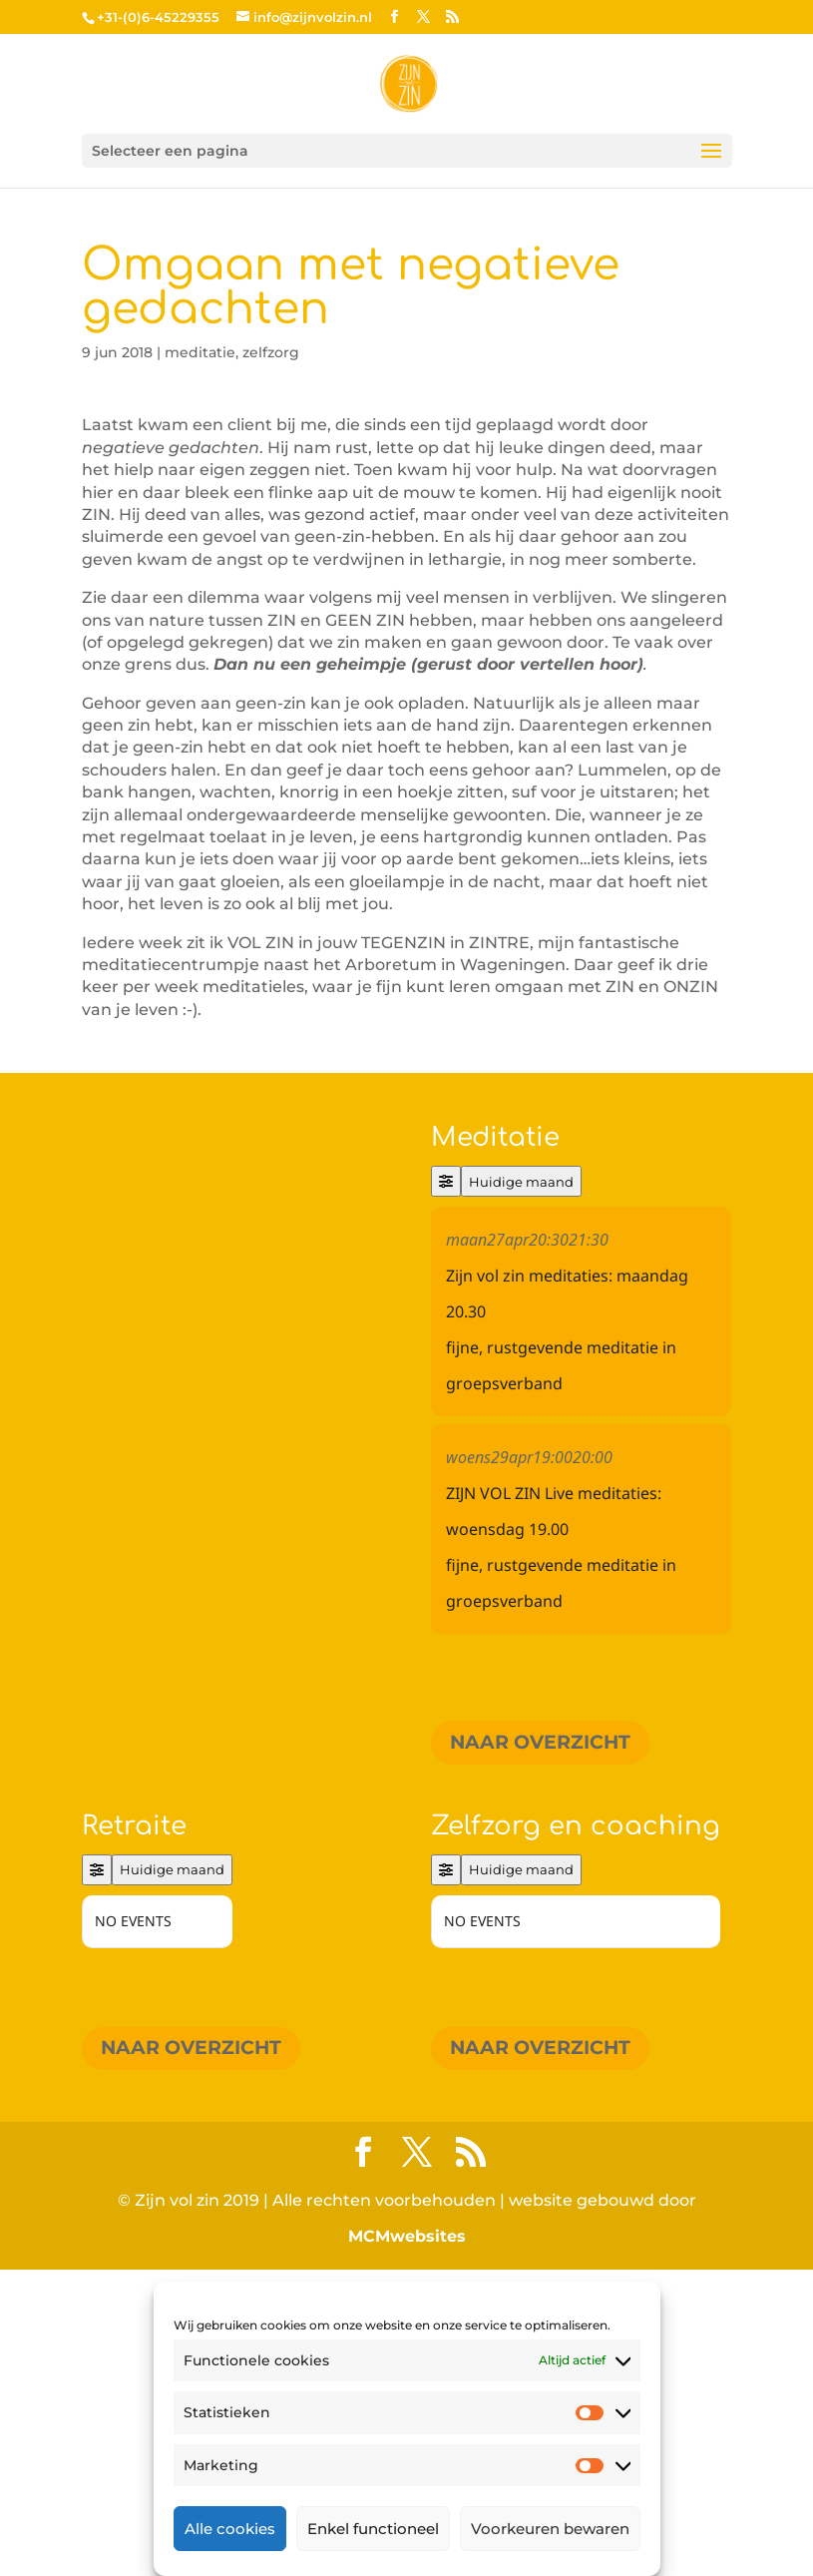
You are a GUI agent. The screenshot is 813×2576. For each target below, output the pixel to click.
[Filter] (446, 1181)
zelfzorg (270, 352)
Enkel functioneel (373, 2528)
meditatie (200, 352)
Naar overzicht (540, 1742)
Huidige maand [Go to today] (521, 1182)
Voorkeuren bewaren (550, 2528)
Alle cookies (230, 2528)
